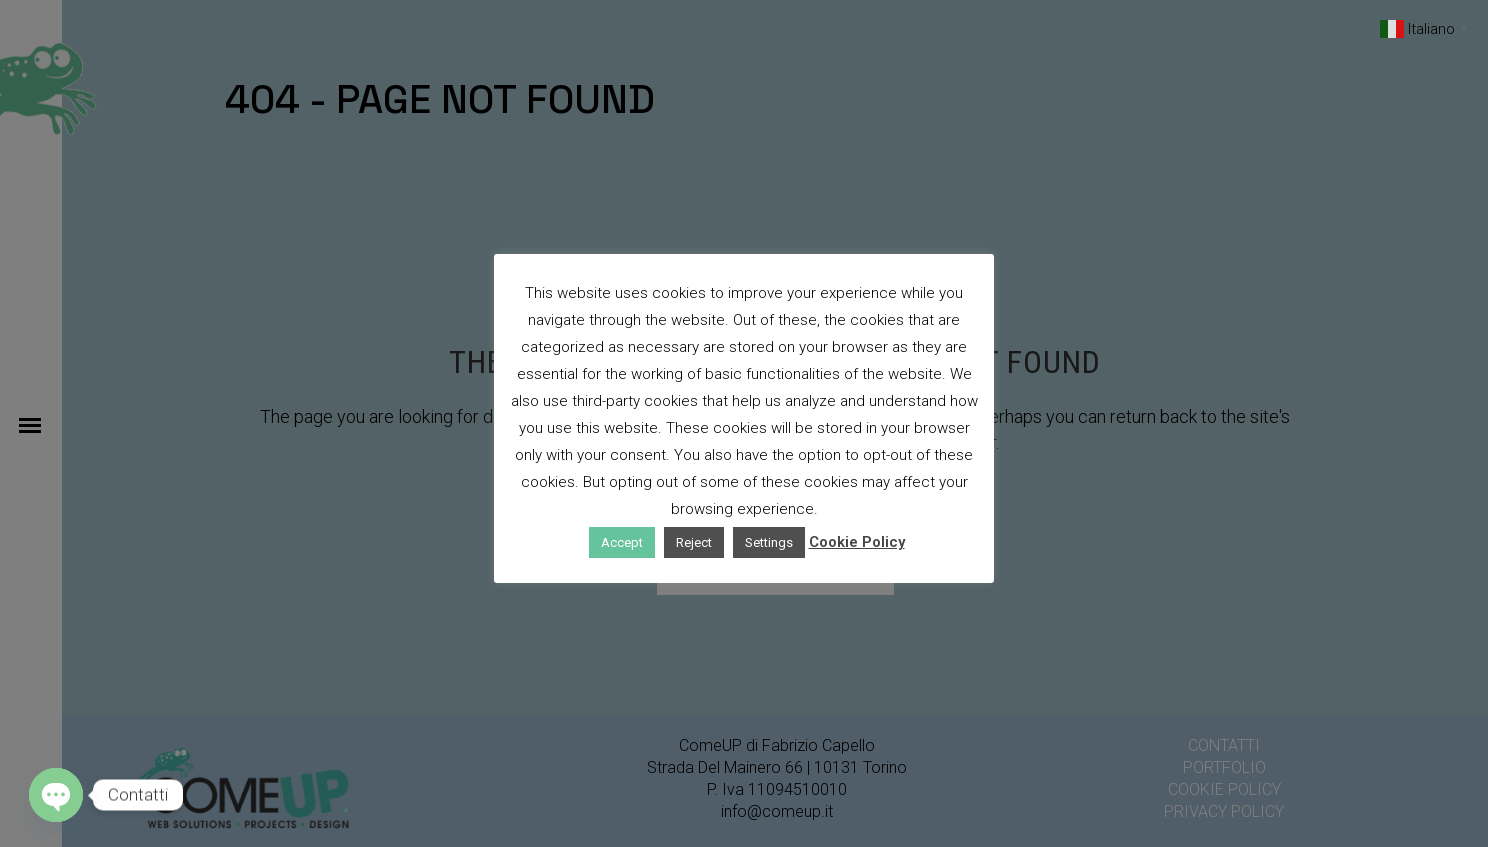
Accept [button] (622, 542)
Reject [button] (694, 542)
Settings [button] (769, 542)
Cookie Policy (857, 542)
